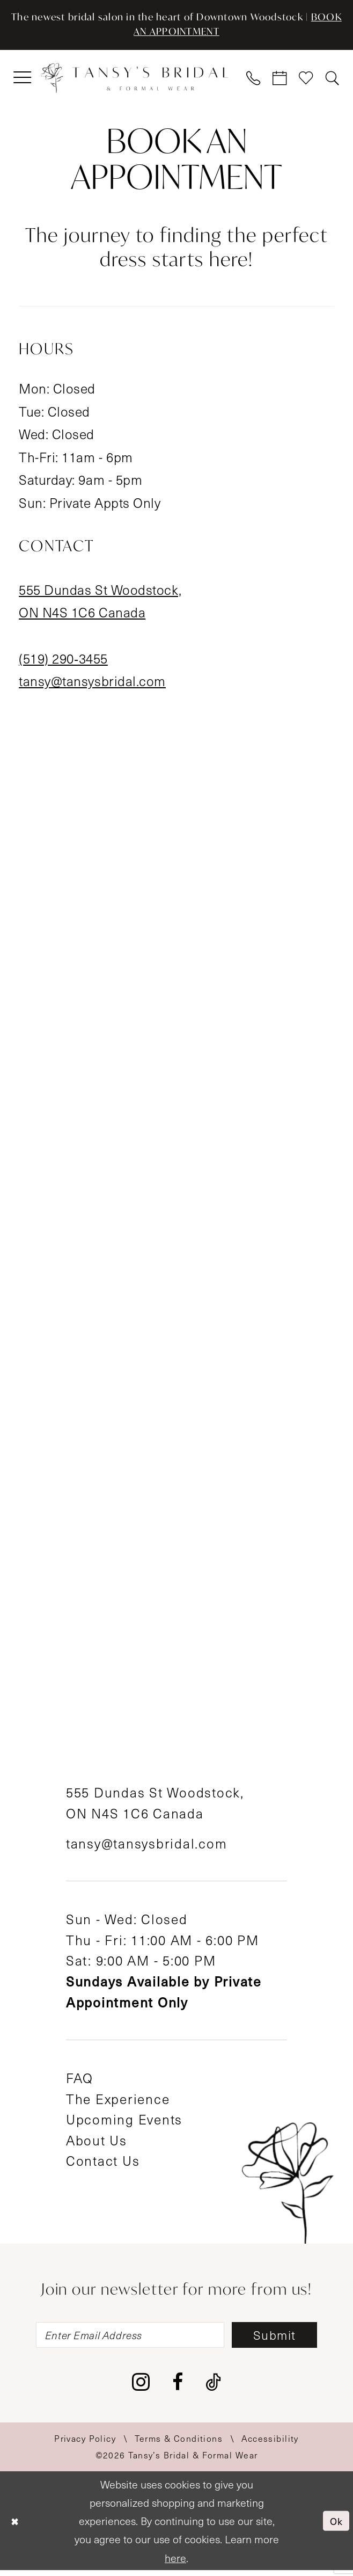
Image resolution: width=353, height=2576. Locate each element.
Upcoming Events (124, 2122)
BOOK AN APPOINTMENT (176, 34)
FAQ (79, 2081)
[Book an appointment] (280, 81)
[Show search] (332, 81)
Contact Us (103, 2164)
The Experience (118, 2101)
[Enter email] (125, 2339)
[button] (23, 81)
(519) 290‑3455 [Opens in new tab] (63, 661)
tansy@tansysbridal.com (146, 1846)
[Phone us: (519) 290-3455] (254, 81)
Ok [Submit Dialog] (335, 2527)
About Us (96, 2143)
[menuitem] (23, 81)
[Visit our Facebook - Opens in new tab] (177, 2387)
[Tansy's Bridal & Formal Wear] (134, 81)
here (175, 2563)
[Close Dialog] (16, 2526)
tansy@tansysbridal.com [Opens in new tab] (92, 684)
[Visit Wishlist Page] (306, 81)
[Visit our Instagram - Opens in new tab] (141, 2387)
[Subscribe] (285, 2339)
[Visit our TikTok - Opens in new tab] (213, 2387)
